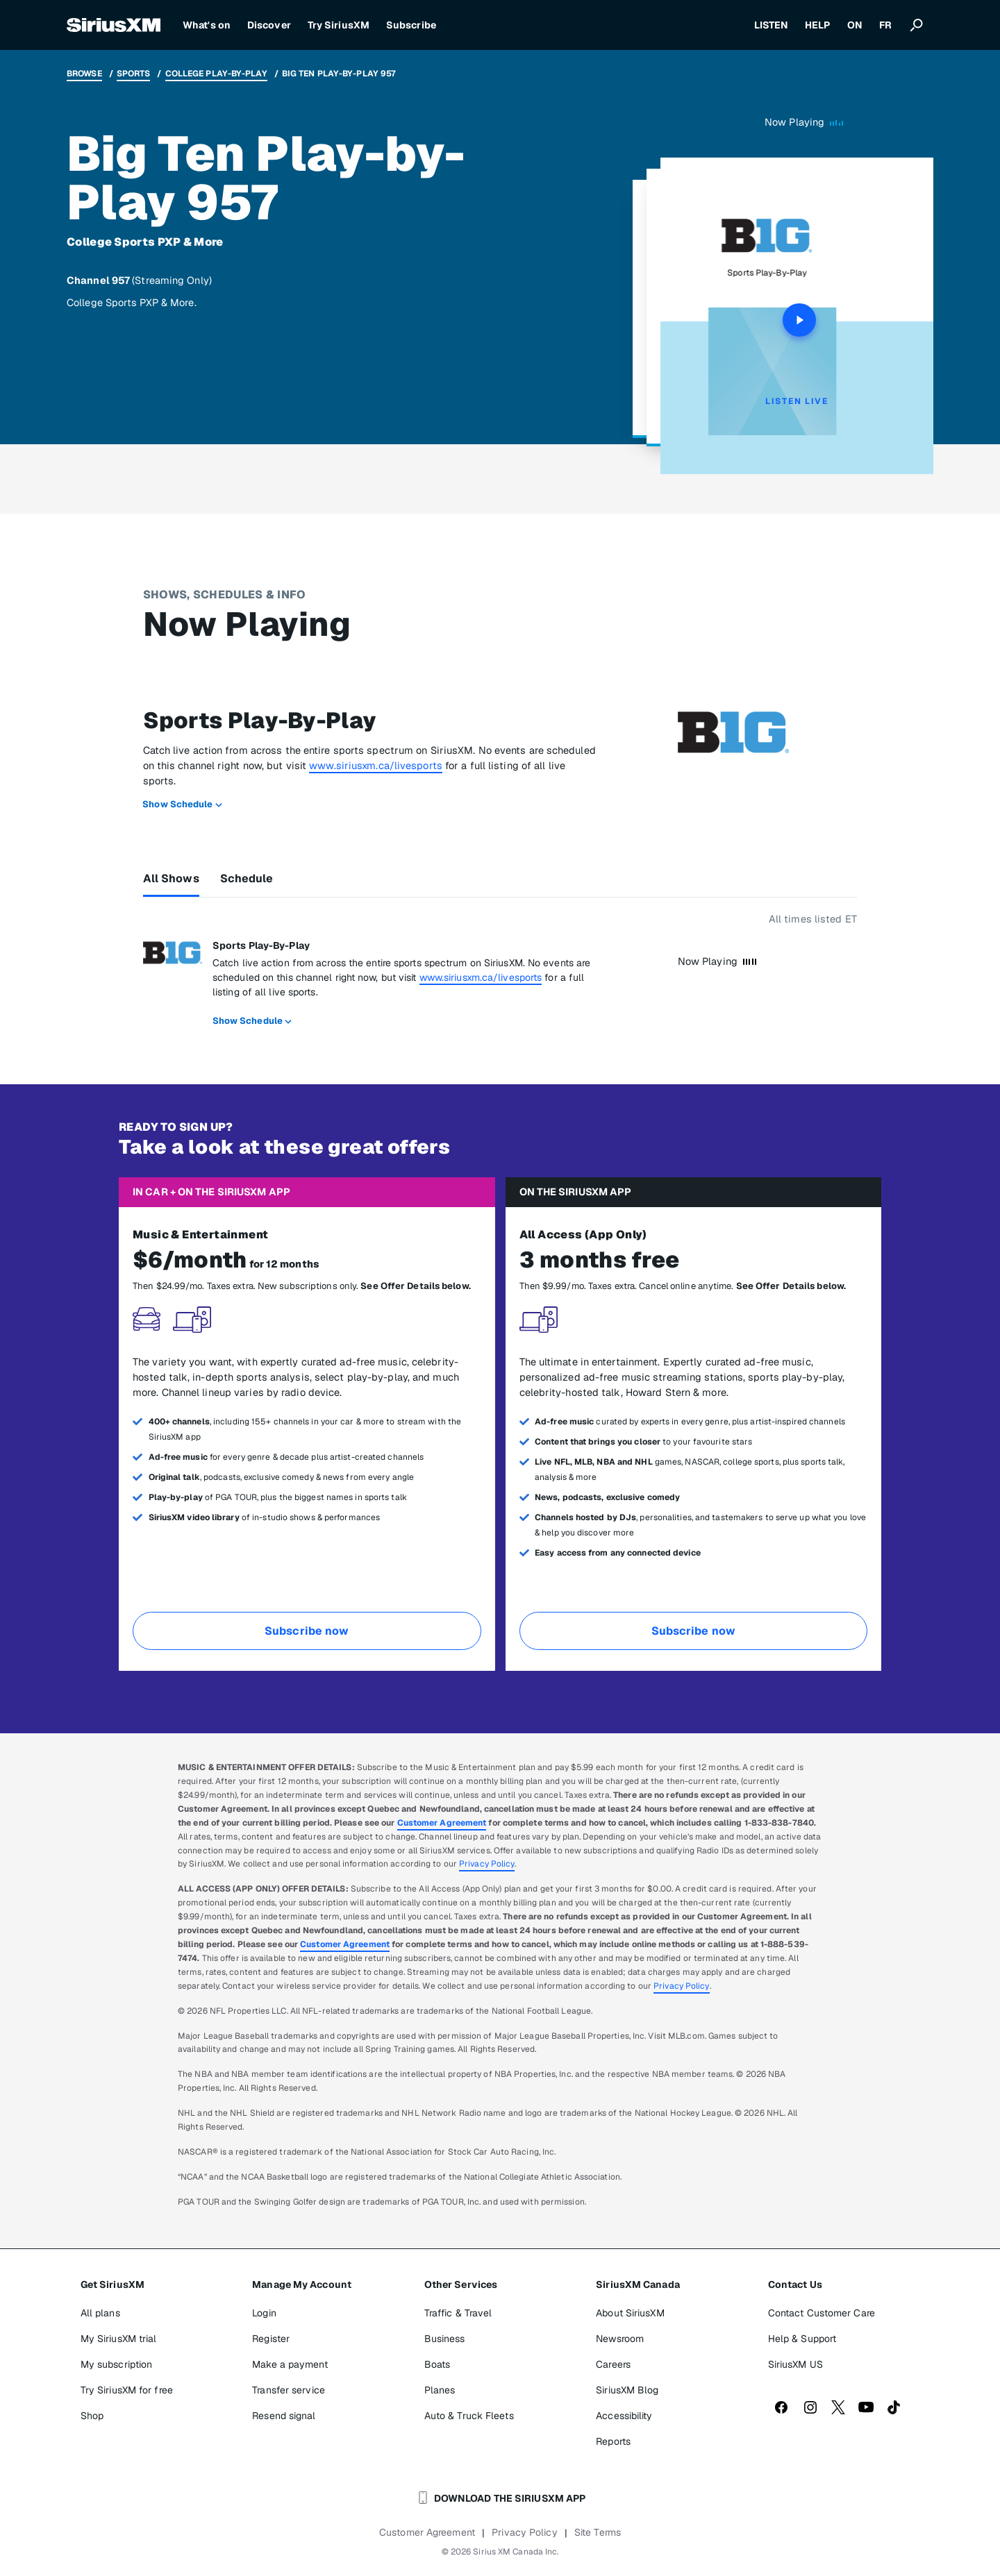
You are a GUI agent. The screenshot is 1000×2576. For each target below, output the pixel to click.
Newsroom (620, 2338)
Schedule (247, 878)
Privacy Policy (487, 1863)
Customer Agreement (442, 1822)
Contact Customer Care (821, 2313)
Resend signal (283, 2415)
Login (264, 2313)
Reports (613, 2441)
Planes (440, 2390)
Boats (437, 2364)
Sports (134, 73)
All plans (100, 2313)
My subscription (117, 2364)
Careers (613, 2364)
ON (854, 25)
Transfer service (288, 2390)
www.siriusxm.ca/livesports (375, 765)
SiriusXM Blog (627, 2390)
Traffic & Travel (458, 2313)
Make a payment (289, 2364)
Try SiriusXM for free (127, 2390)
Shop (92, 2415)
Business (444, 2338)
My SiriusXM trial (119, 2338)
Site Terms (597, 2532)
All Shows (171, 878)
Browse (84, 73)
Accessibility (624, 2415)
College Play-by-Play (216, 73)
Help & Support (802, 2338)
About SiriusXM (630, 2313)
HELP (817, 25)
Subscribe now (307, 1631)
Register (271, 2338)
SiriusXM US (795, 2364)
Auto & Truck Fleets (469, 2415)
